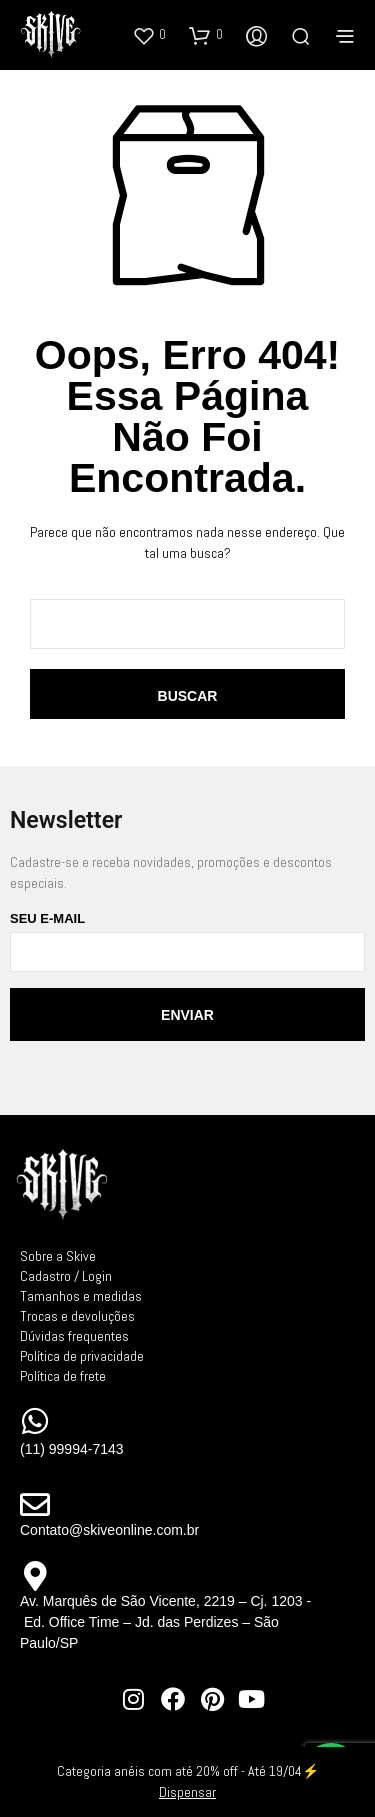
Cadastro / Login (66, 1276)
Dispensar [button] (187, 1792)
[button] (149, 35)
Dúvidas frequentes (74, 1336)
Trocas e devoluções (77, 1316)
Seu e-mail (187, 941)
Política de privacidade (82, 1356)
